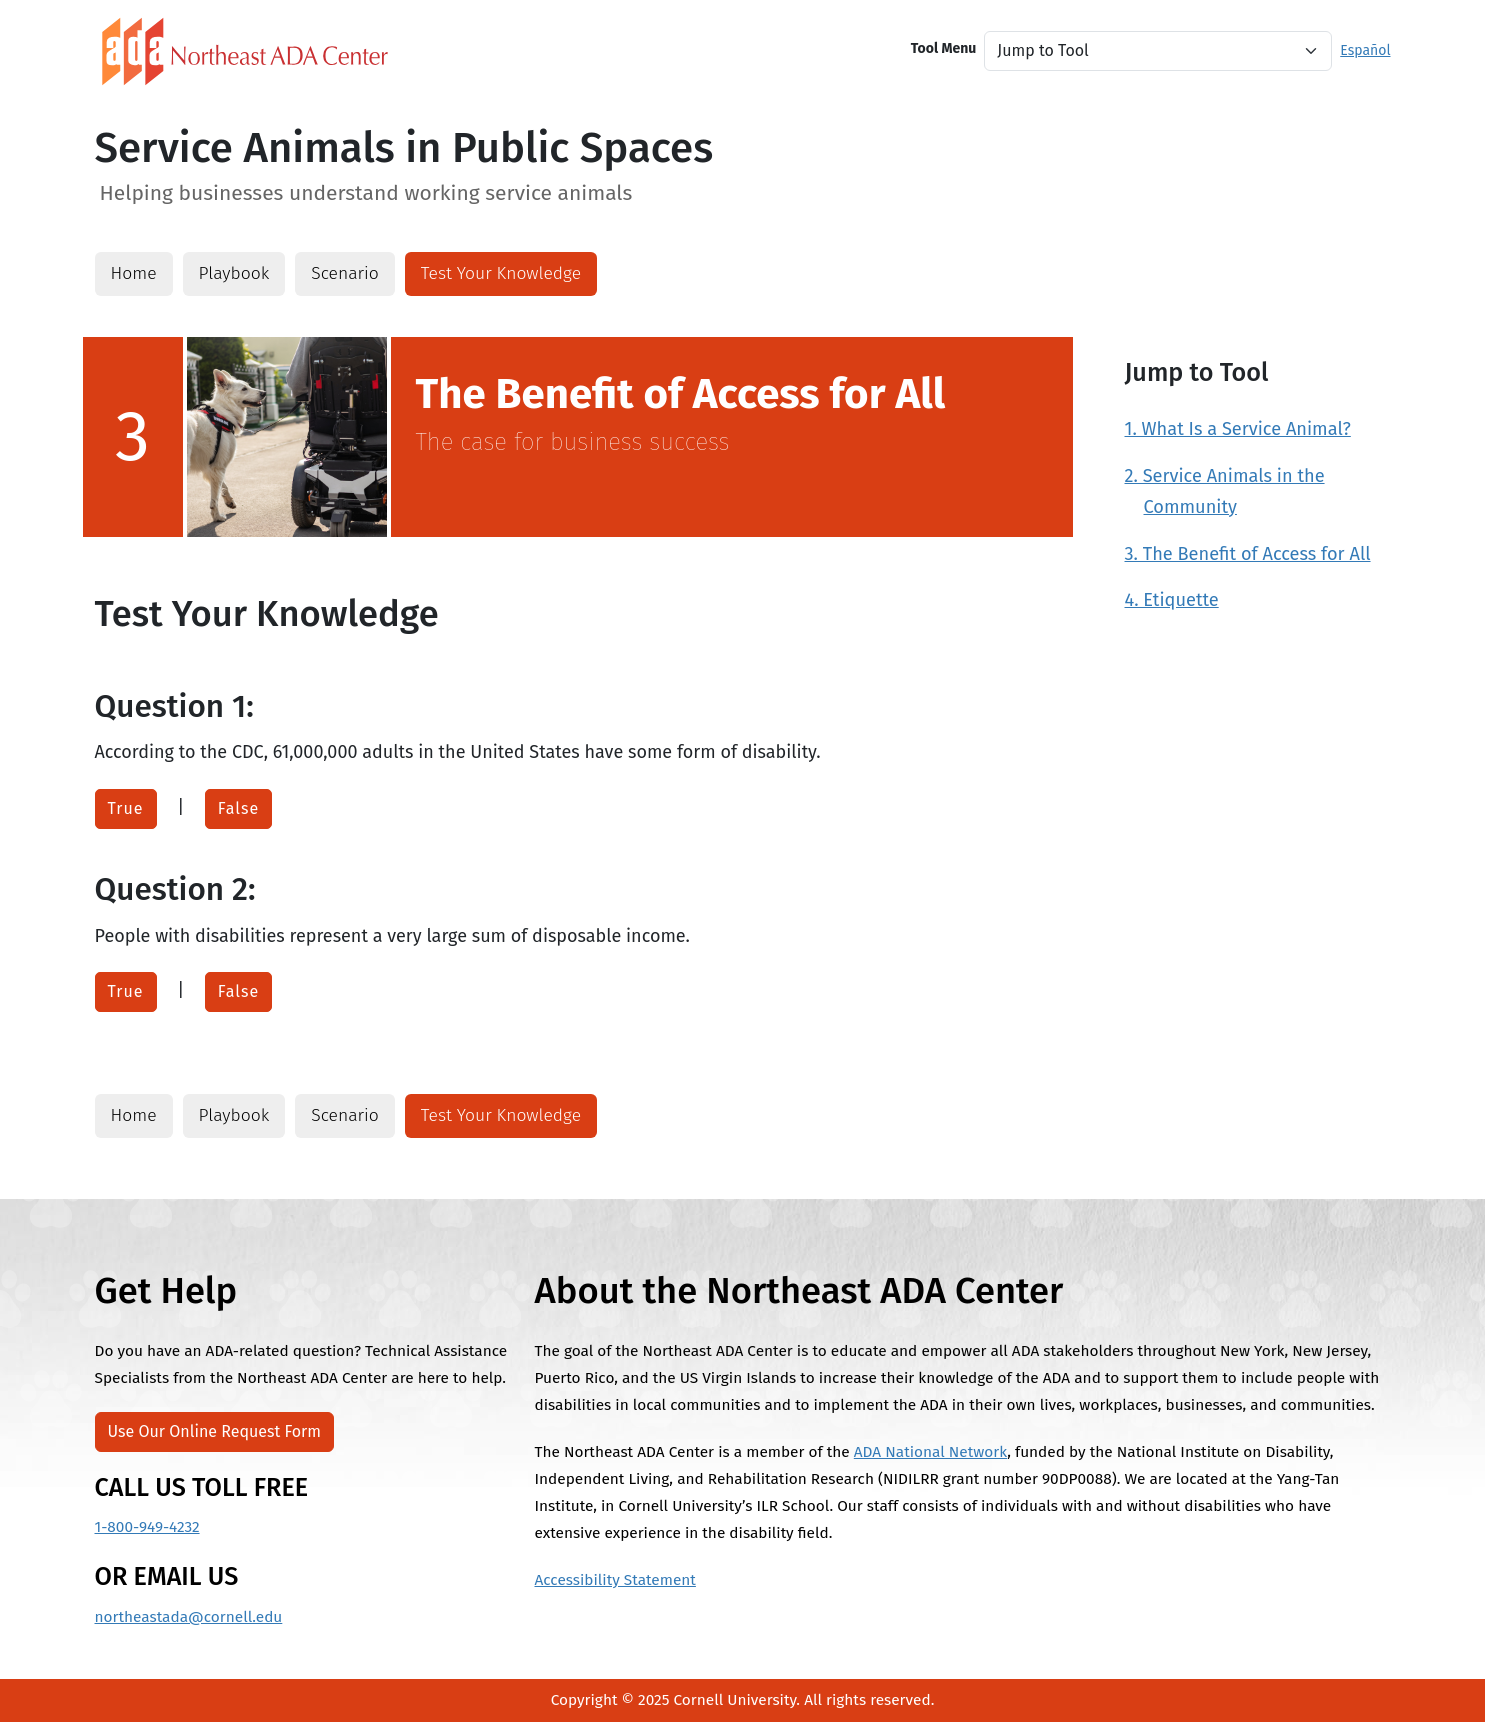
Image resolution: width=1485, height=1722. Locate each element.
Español (1365, 50)
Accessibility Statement (614, 1580)
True (126, 808)
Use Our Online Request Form (215, 1431)
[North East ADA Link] (245, 51)
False (238, 808)
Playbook (234, 273)
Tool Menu (943, 48)
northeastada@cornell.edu (189, 1617)
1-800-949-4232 (147, 1527)
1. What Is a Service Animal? (1238, 429)
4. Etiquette (1172, 600)
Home (134, 273)
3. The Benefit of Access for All (1248, 554)
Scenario (345, 273)
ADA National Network (930, 1452)
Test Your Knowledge (501, 273)
